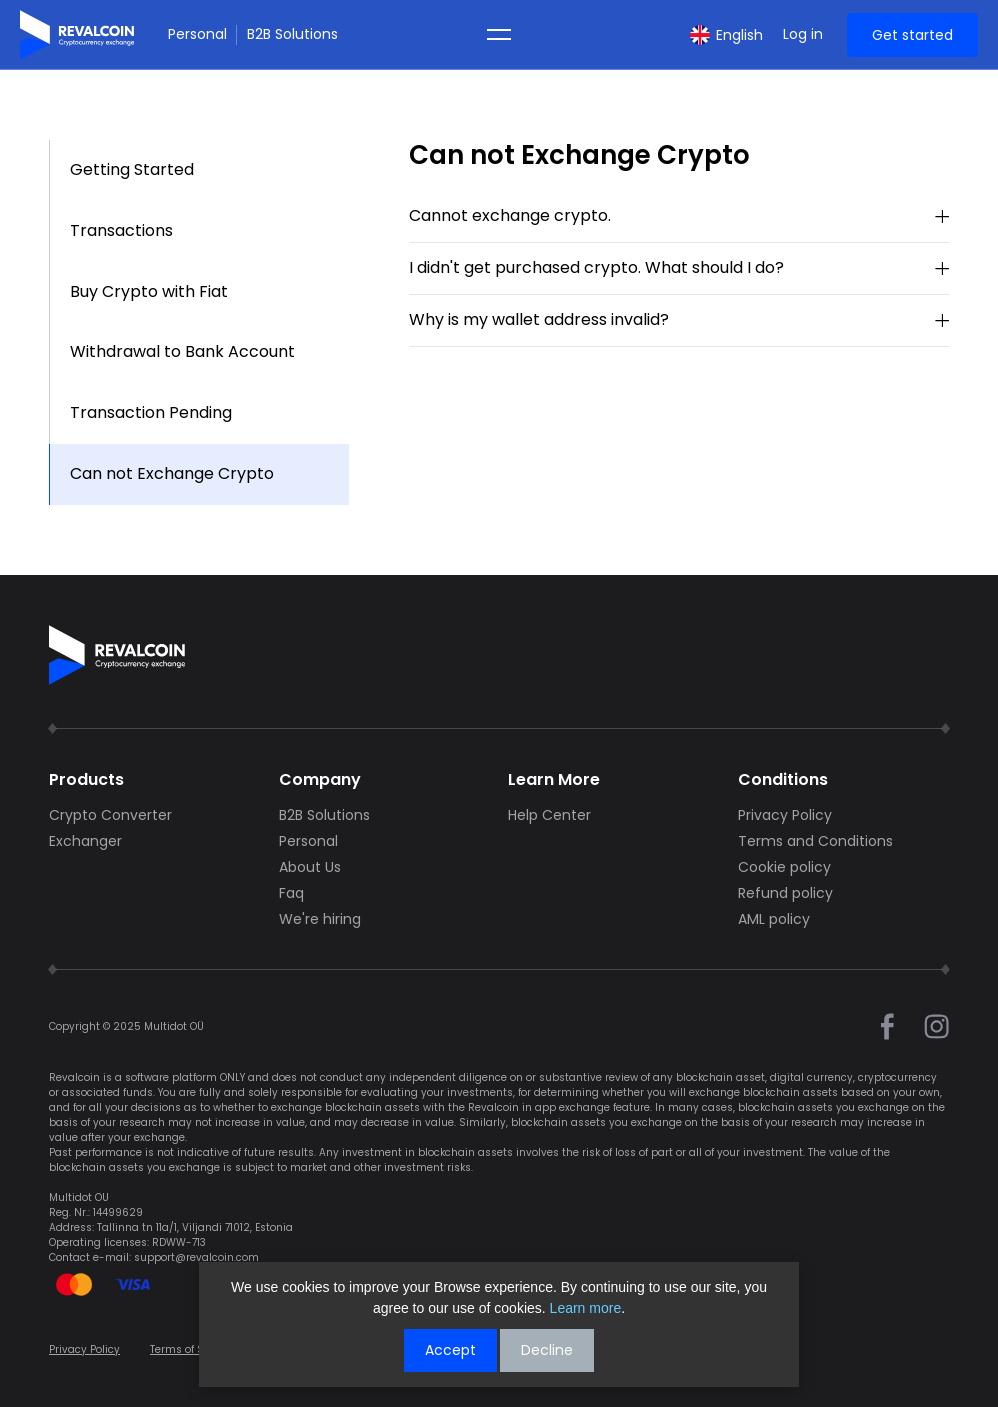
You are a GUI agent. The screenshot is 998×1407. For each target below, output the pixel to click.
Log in (803, 34)
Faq (291, 893)
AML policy (774, 919)
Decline (547, 1350)
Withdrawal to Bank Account (182, 351)
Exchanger (85, 841)
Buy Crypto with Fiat (149, 291)
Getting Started (132, 169)
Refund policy (785, 893)
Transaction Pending (151, 412)
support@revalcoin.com (196, 1257)
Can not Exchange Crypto (172, 473)
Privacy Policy (785, 815)
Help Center (549, 815)
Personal (197, 34)
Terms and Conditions (815, 841)
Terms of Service (192, 1349)
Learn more (586, 1308)
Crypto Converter (110, 815)
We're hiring (320, 919)
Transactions (121, 230)
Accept (450, 1350)
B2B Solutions (292, 34)
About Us (310, 867)
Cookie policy (784, 867)
